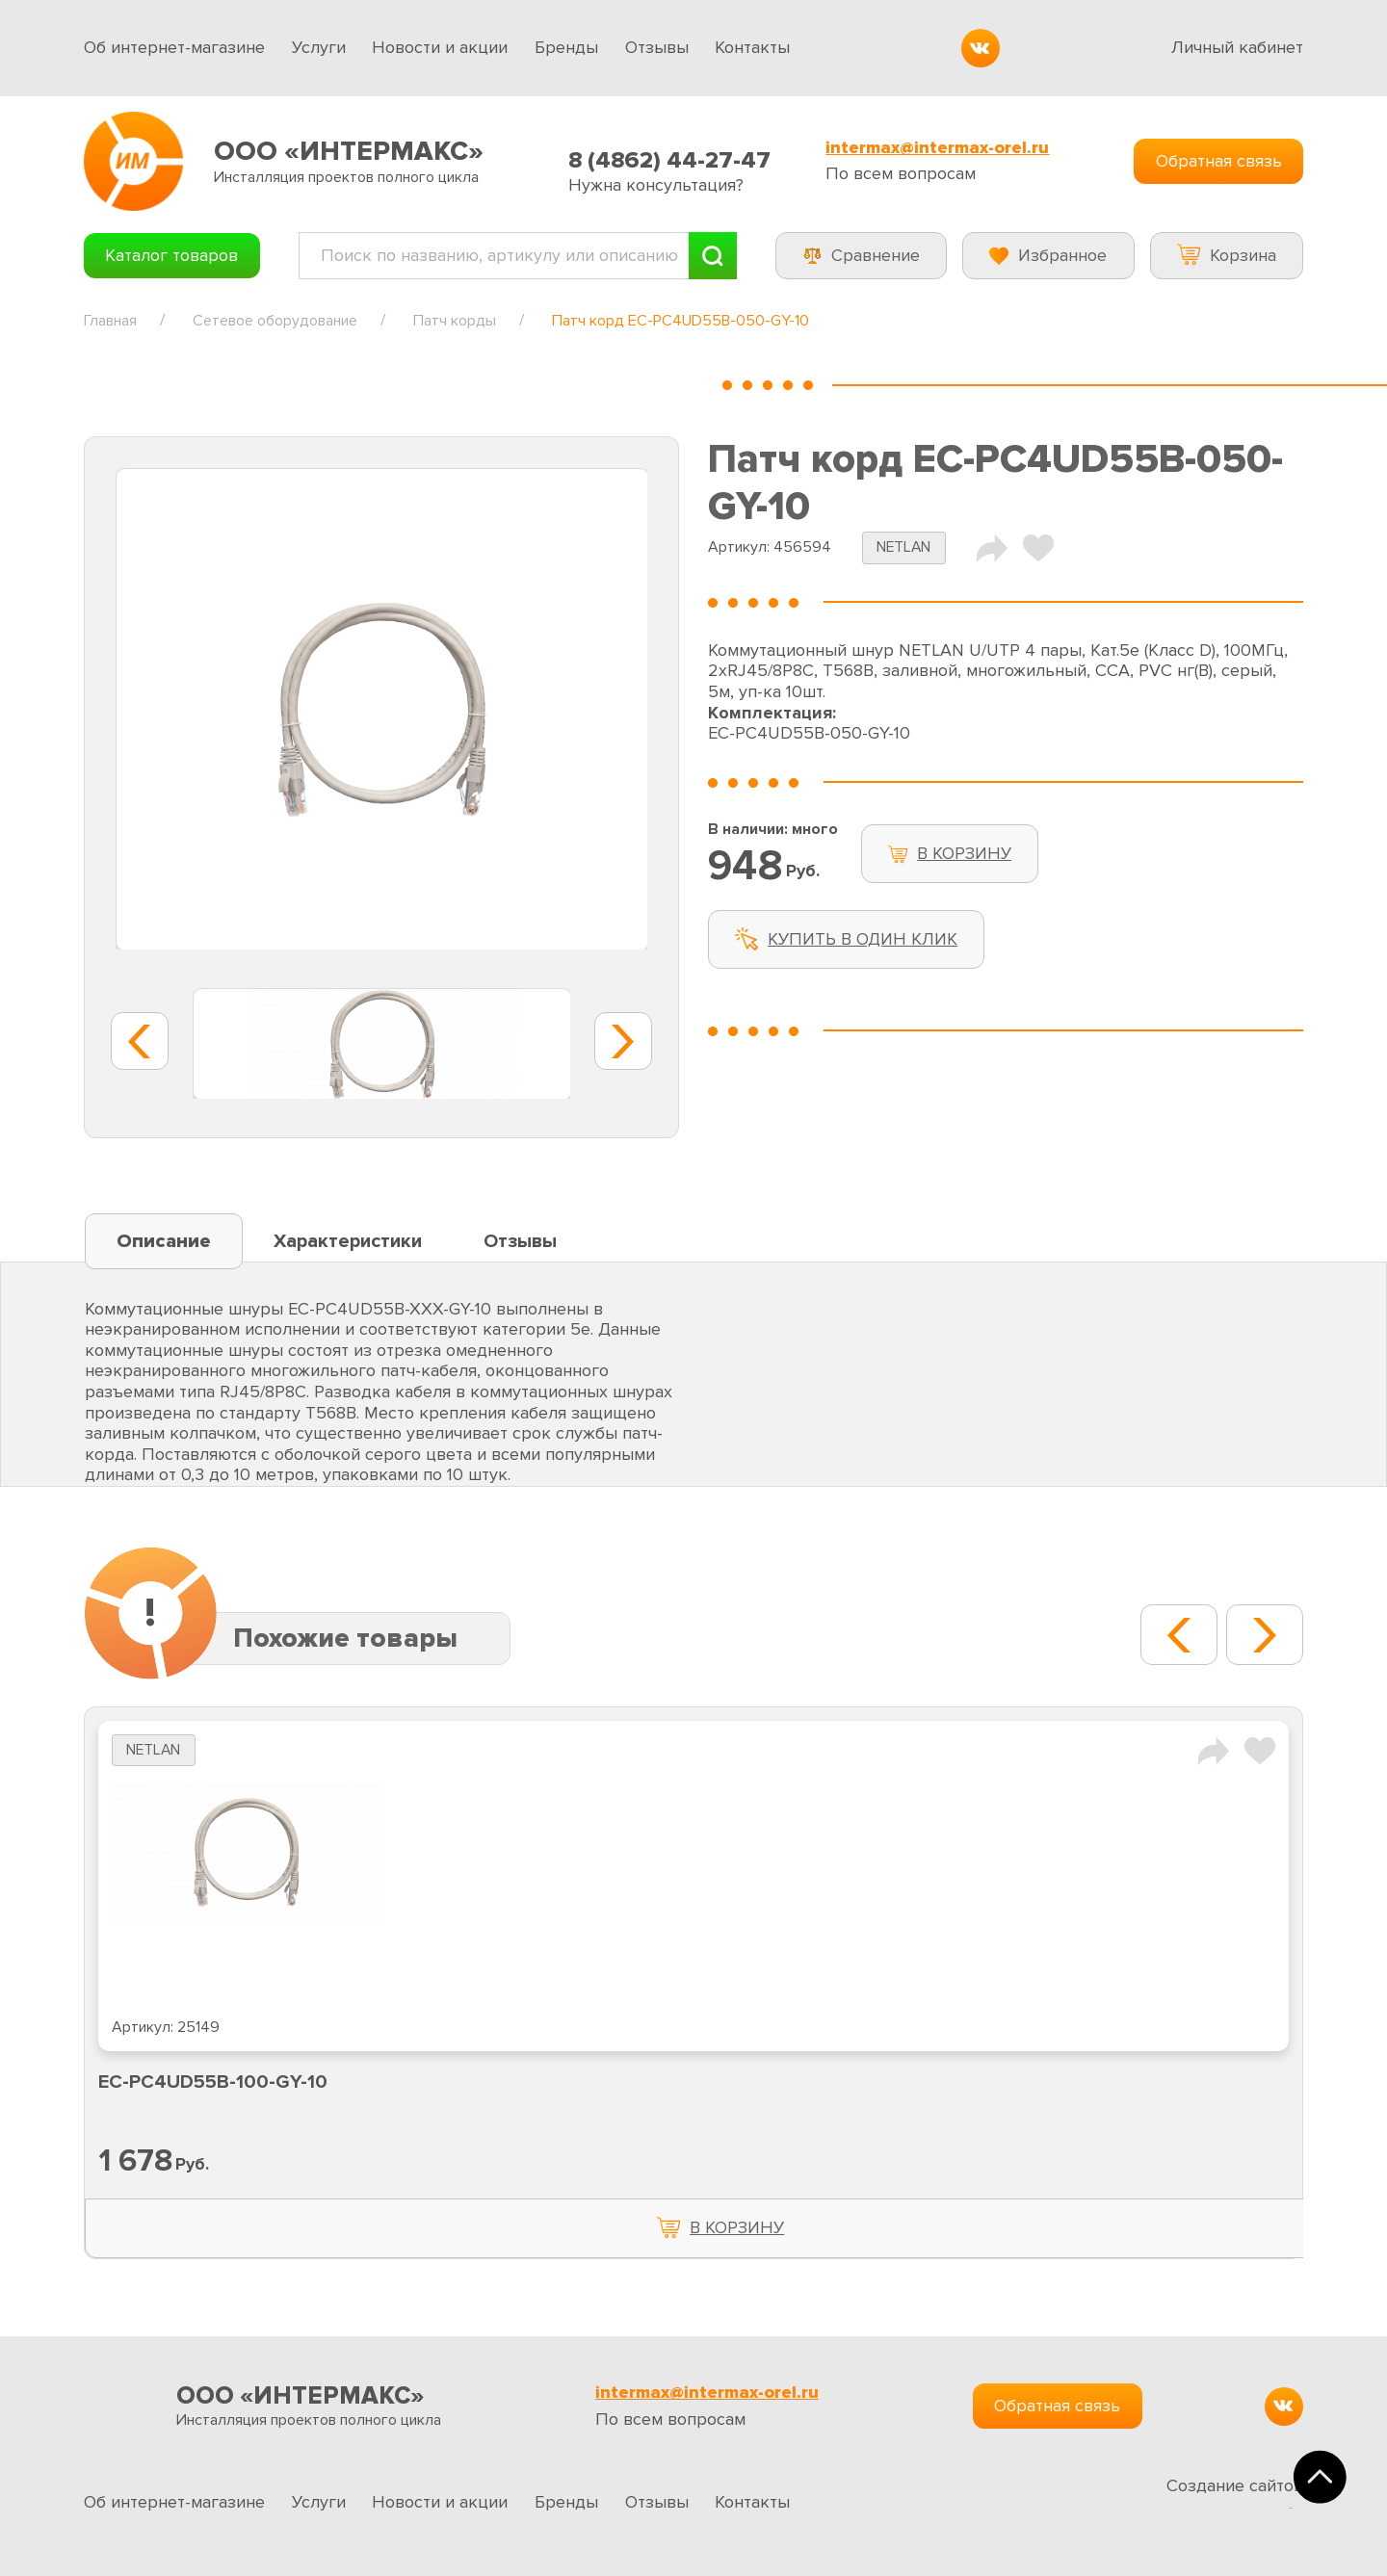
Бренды (566, 47)
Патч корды (454, 320)
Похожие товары (345, 1638)
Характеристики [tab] (348, 1241)
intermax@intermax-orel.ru (937, 148)
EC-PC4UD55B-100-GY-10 (212, 2082)
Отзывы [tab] (520, 1241)
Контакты (752, 47)
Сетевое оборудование (275, 320)
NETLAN (903, 547)
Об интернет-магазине (174, 47)
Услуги (319, 47)
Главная (110, 320)
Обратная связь (1219, 160)
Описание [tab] (164, 1241)
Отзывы (657, 47)
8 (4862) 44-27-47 (669, 160)
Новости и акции (440, 47)
